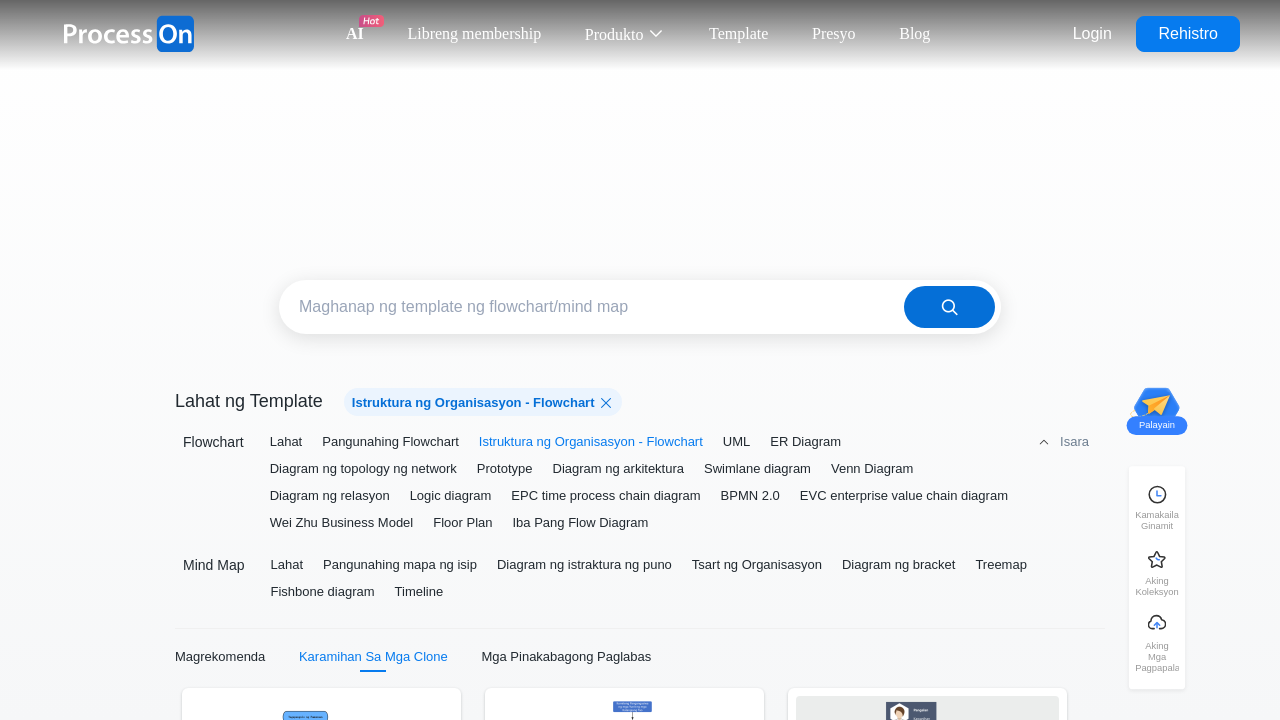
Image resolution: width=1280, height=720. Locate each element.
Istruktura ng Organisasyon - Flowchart (591, 441)
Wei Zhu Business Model (342, 522)
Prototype (505, 468)
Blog (914, 33)
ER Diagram (805, 441)
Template (738, 33)
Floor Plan (462, 522)
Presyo (834, 33)
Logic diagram (451, 495)
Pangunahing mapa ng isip (400, 564)
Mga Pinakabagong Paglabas (566, 656)
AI (355, 33)
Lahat (286, 441)
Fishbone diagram (322, 591)
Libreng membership (474, 33)
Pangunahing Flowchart (390, 441)
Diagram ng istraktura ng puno (584, 564)
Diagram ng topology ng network (363, 468)
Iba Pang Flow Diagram (580, 522)
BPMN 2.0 (750, 495)
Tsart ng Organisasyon (757, 564)
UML (736, 441)
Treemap (1001, 564)
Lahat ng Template (249, 401)
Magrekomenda (220, 656)
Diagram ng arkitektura (619, 468)
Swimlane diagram (757, 468)
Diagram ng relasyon (330, 495)
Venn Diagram (872, 468)
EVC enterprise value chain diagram (904, 495)
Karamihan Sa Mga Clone (373, 656)
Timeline (419, 591)
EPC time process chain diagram (605, 495)
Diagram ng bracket (898, 564)
